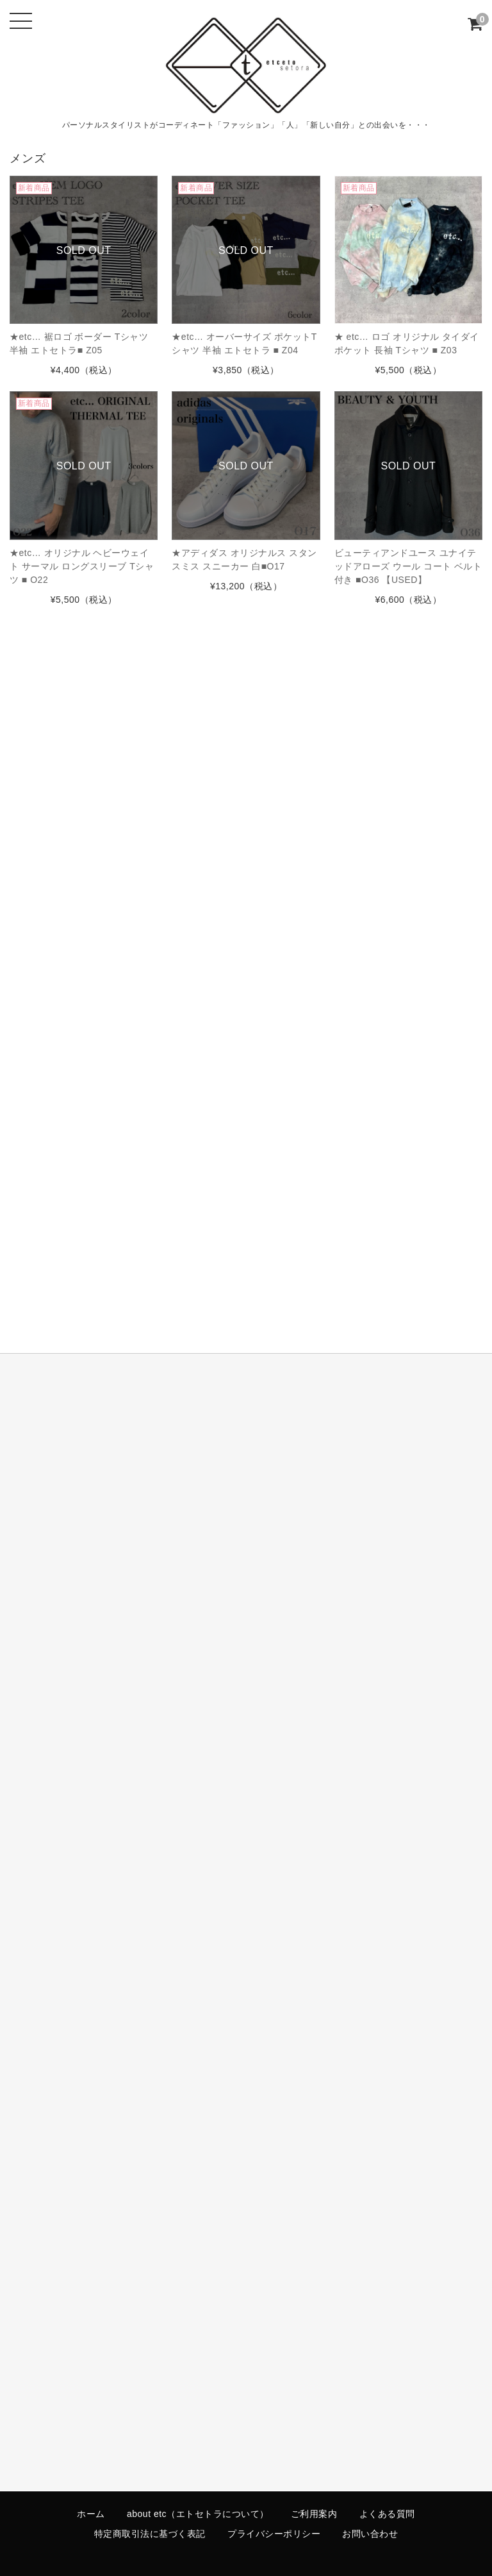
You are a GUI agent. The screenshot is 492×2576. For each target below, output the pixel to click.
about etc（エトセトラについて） (198, 2514)
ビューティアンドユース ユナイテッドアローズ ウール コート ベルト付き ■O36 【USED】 (408, 566)
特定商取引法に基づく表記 (150, 2534)
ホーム (91, 2514)
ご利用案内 (314, 2514)
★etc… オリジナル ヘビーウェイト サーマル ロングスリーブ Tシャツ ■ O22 (82, 566)
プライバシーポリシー (273, 2534)
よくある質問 (387, 2514)
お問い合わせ (370, 2534)
